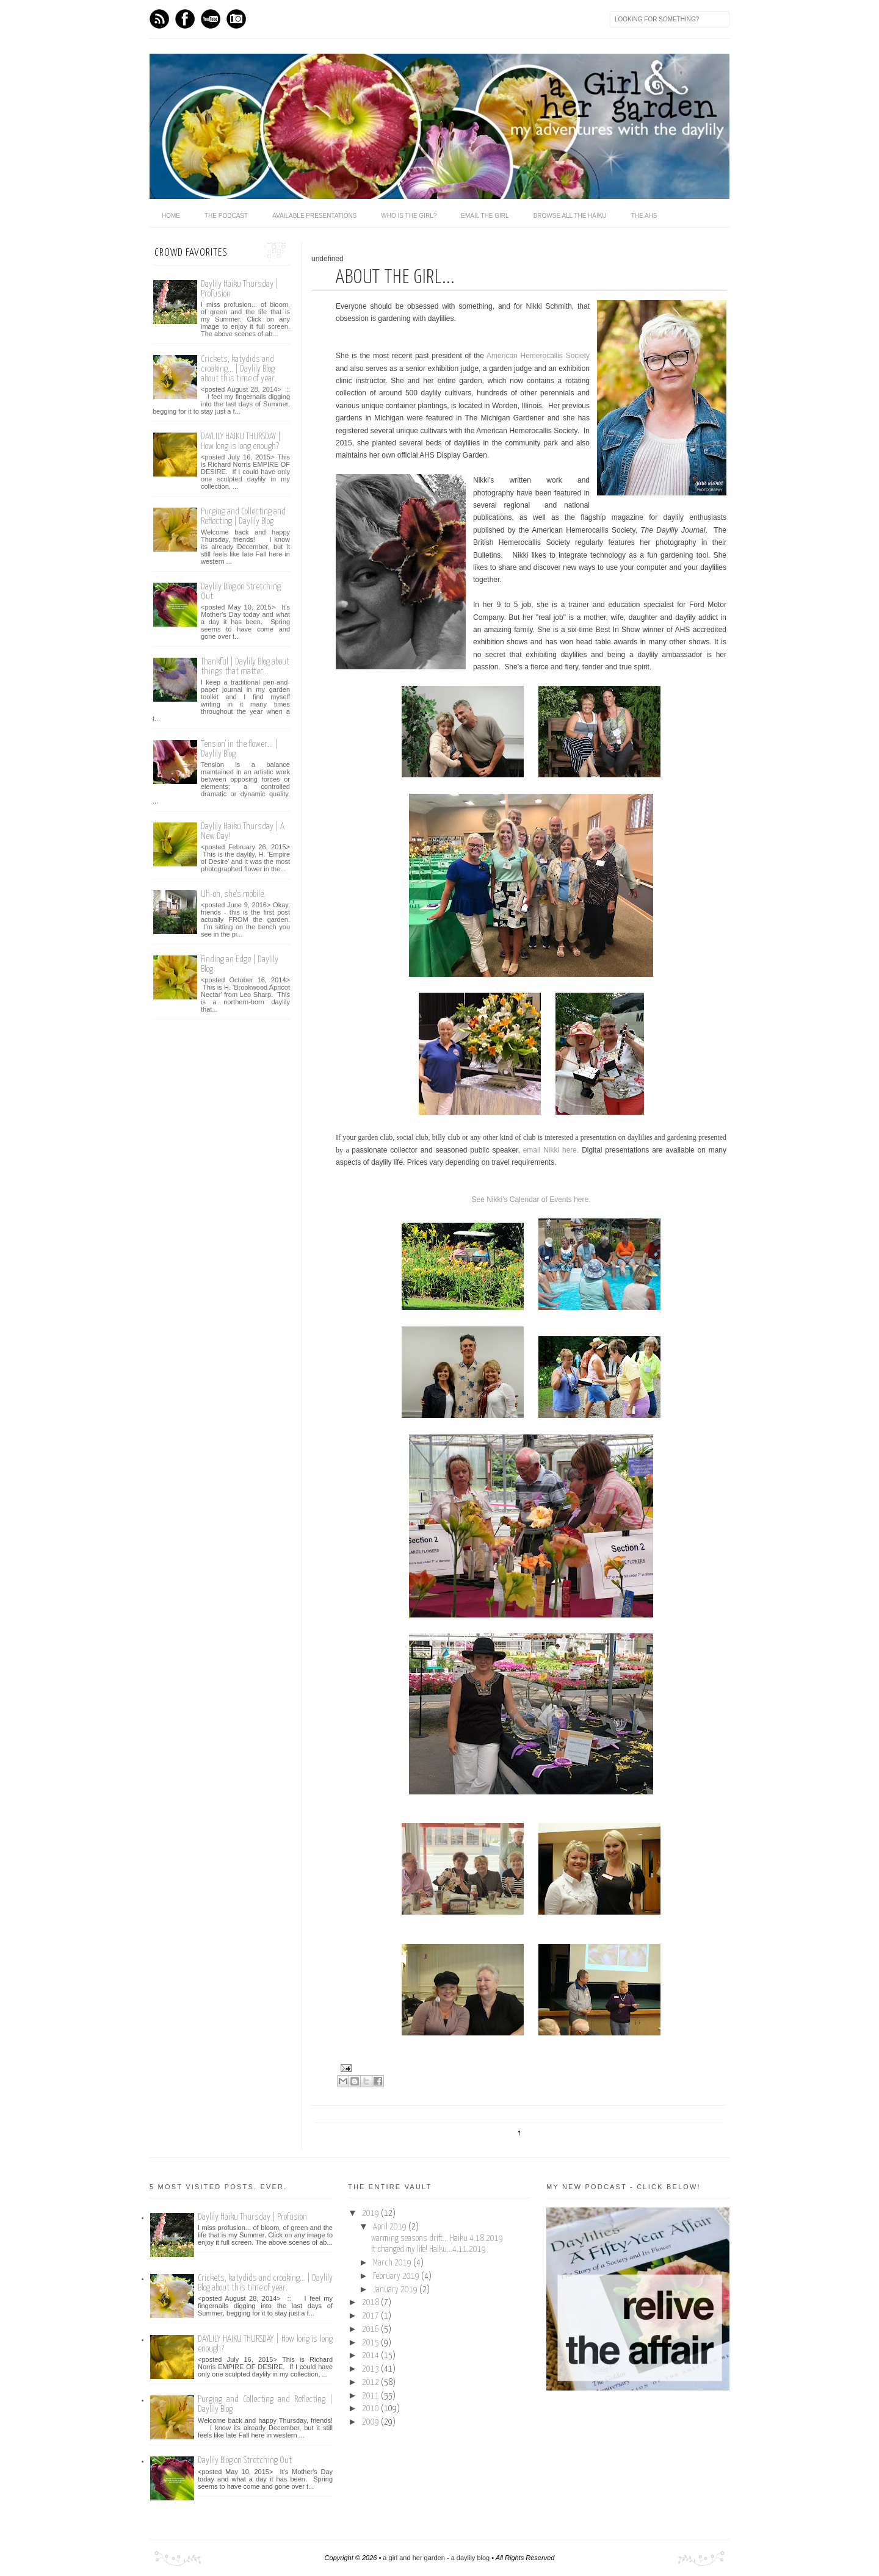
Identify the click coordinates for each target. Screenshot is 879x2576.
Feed (159, 19)
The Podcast (226, 215)
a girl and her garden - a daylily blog (436, 2557)
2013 (371, 2369)
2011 (371, 2396)
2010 (371, 2409)
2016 (371, 2329)
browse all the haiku (570, 215)
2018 (371, 2302)
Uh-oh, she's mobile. (233, 894)
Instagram (236, 19)
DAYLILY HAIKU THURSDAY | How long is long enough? (241, 441)
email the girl (484, 215)
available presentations (314, 215)
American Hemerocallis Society (538, 355)
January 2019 (396, 2290)
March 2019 (393, 2263)
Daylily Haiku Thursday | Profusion (252, 2217)
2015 (371, 2343)
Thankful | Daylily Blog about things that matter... (245, 666)
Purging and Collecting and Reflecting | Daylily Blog (243, 516)
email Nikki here (550, 1150)
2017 (371, 2316)
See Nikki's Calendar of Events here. (530, 1199)
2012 (371, 2382)
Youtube (210, 19)
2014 (371, 2355)
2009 (371, 2422)
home (171, 215)
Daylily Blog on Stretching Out (245, 2460)
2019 (371, 2213)
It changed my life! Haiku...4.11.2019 (428, 2249)
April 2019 (390, 2227)
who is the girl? (408, 215)
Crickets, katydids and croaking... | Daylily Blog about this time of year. (239, 368)
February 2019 (397, 2276)
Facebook (185, 19)
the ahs (644, 215)
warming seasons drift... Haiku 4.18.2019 (437, 2238)
